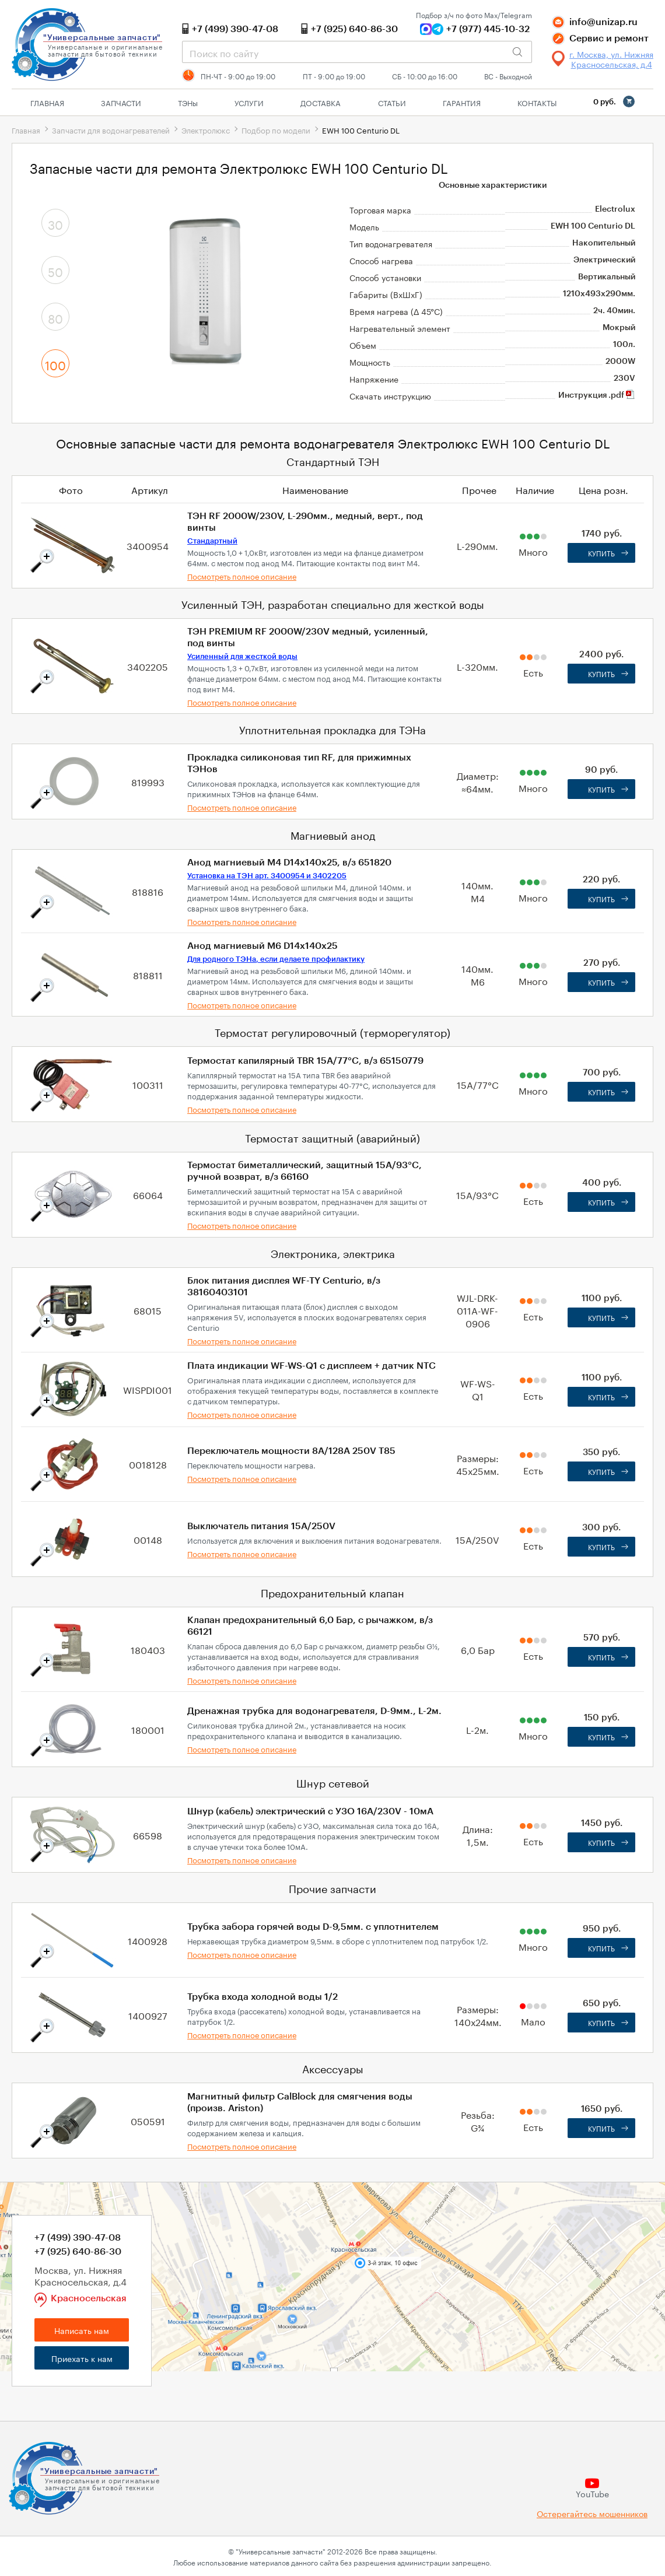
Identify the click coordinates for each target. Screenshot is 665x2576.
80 (55, 317)
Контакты (536, 102)
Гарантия (462, 102)
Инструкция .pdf (596, 395)
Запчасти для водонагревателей (111, 129)
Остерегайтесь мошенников (592, 2513)
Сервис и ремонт (609, 38)
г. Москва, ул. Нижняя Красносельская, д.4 (611, 59)
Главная (47, 102)
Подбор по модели (276, 129)
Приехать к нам (82, 2357)
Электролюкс (205, 129)
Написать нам (81, 2329)
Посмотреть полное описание (241, 575)
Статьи (392, 102)
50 (55, 270)
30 (55, 223)
